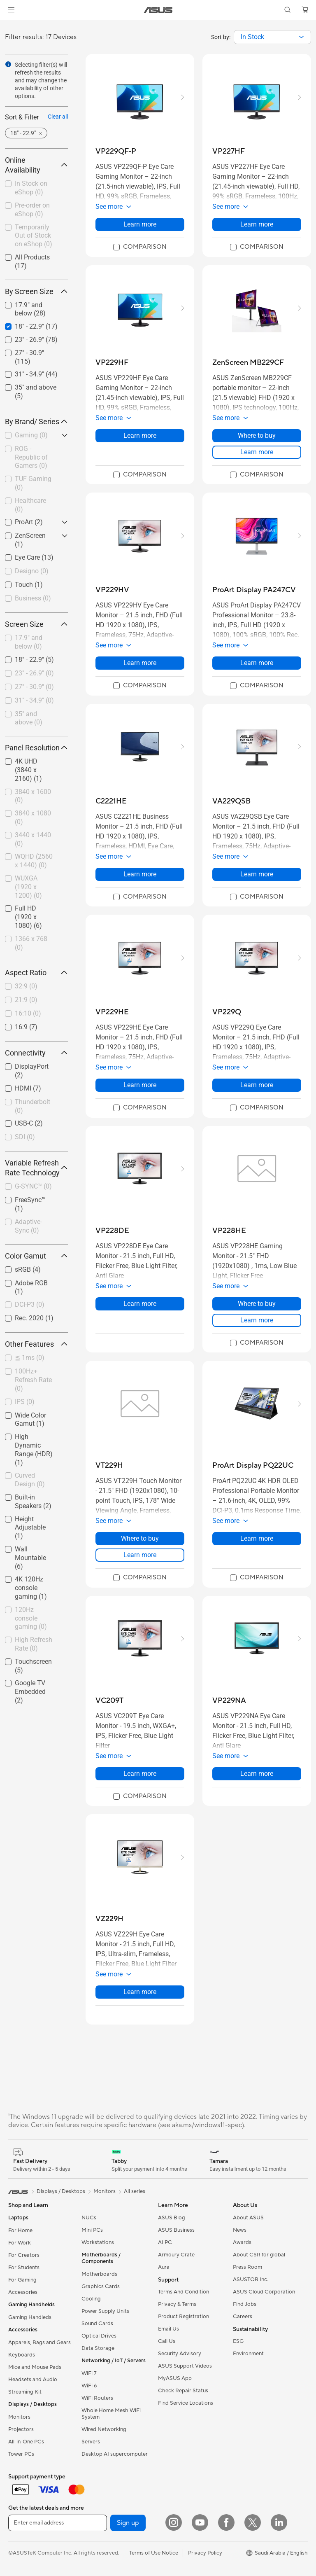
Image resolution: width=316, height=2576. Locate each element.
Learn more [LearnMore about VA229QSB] (256, 874)
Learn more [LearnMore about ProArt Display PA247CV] (256, 663)
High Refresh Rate (33, 1644)
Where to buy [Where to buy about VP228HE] (257, 1304)
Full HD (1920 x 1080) (28, 917)
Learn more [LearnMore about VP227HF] (256, 224)
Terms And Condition (183, 2292)
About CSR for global (259, 2254)
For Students (24, 2267)
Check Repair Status (183, 2390)
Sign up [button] (128, 2523)
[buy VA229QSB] (231, 801)
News (239, 2230)
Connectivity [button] (36, 1053)
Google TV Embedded (30, 1691)
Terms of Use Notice (153, 2553)
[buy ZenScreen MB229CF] (248, 362)
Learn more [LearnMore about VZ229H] (139, 1992)
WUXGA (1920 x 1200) (28, 886)
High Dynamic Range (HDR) (34, 1449)
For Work (19, 2243)
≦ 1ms (29, 1358)
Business (33, 598)
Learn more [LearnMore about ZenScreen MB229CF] (256, 452)
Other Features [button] (36, 1344)
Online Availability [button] (36, 165)
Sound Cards (97, 2323)
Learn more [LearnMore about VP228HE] (256, 1320)
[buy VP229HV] (112, 590)
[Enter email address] (57, 2523)
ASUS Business (176, 2230)
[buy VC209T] (109, 1700)
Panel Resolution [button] (36, 747)
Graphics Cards (100, 2286)
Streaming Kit (25, 2392)
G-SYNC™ (33, 1186)
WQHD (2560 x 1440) (34, 860)
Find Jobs (244, 2304)
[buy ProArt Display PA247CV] (254, 590)
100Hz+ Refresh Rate (33, 1379)
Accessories (22, 2292)
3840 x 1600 (33, 796)
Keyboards (21, 2355)
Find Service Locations (185, 2403)
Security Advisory (179, 2353)
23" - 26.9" (34, 673)
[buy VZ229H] (109, 1918)
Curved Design (30, 1479)
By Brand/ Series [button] (36, 421)
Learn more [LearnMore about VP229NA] (256, 1773)
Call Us (166, 2341)
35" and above (28, 718)
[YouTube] (200, 2522)
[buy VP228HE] (229, 1230)
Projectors (21, 2429)
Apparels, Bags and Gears (39, 2342)
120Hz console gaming (31, 1618)
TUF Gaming (33, 483)
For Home (20, 2230)
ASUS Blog (171, 2217)
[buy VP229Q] (226, 1012)
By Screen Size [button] (36, 291)
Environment (248, 2353)
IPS (25, 1402)
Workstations (97, 2242)
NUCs (88, 2217)
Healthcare (30, 505)
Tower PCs (21, 2454)
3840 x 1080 (33, 817)
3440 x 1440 (33, 839)
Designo (32, 571)
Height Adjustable (30, 1527)
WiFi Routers (97, 2398)
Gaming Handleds (29, 2317)
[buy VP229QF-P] (115, 151)
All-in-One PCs (26, 2441)
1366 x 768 (31, 943)
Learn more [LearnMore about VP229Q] (256, 1085)
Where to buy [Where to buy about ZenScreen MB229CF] (257, 435)
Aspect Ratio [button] (36, 972)
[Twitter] (252, 2522)
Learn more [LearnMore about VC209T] (139, 1773)
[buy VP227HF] (228, 151)
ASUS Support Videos (185, 2366)
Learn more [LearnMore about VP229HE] (139, 1085)
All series (134, 2191)
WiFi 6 (89, 2385)
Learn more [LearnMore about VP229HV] (139, 663)
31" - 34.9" (34, 700)
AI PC (165, 2242)
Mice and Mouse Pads (34, 2367)
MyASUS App (175, 2378)
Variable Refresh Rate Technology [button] (36, 1167)
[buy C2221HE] (111, 801)
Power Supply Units (105, 2311)
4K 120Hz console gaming (31, 1587)
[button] (11, 10)
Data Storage (97, 2348)
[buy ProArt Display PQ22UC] (252, 1465)
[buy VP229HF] (111, 362)
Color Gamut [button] (36, 1256)
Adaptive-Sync (28, 1226)
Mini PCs (92, 2230)
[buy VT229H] (109, 1465)
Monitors (19, 2417)
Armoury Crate (176, 2254)
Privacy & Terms (177, 2304)
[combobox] (272, 37)
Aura (164, 2267)
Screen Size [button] (36, 624)
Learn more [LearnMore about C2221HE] (139, 874)
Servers (90, 2441)
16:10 (28, 1013)
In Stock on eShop (31, 188)
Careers (242, 2316)
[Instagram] (173, 2522)
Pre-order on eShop (32, 209)
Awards (242, 2242)
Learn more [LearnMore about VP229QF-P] (139, 224)
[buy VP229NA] (229, 1700)
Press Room (247, 2267)
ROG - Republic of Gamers (31, 457)
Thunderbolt (32, 1106)
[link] (158, 10)
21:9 (26, 1000)
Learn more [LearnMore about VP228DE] (139, 1304)
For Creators (24, 2255)
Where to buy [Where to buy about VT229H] (140, 1538)
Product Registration (183, 2316)
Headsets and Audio (32, 2379)
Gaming (31, 435)
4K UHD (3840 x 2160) (28, 769)
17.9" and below (28, 642)
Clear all (58, 116)
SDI (25, 1137)
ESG (238, 2341)
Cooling (91, 2299)
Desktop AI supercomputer (114, 2454)
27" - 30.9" (34, 687)
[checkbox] (33, 436)
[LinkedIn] (279, 2522)
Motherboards (99, 2274)
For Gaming (22, 2280)
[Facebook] (226, 2522)
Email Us (168, 2329)
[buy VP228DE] (112, 1230)
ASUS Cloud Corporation (264, 2292)
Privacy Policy (205, 2553)
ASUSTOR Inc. (250, 2279)
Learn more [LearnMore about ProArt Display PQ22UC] (256, 1538)
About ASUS (248, 2217)
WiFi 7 (89, 2373)
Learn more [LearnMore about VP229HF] (139, 435)
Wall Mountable (30, 1557)
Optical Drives (98, 2336)
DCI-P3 (29, 1304)
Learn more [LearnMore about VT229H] (139, 1555)
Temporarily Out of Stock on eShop (33, 235)
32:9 (26, 986)
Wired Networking (103, 2429)
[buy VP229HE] (112, 1012)
